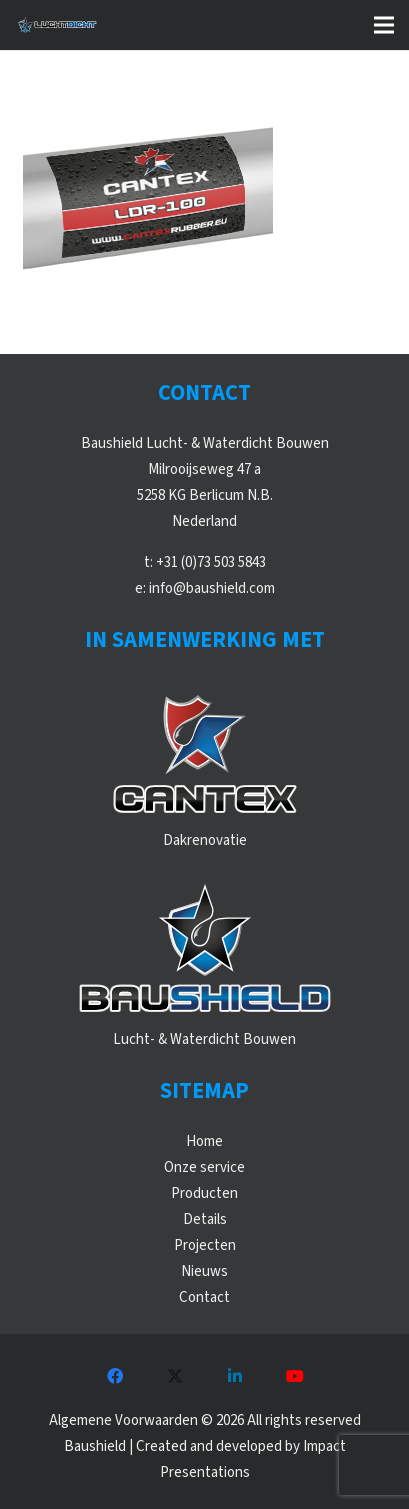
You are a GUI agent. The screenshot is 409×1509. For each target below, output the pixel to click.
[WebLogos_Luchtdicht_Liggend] (57, 25)
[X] (175, 1376)
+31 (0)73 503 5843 (211, 562)
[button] (384, 25)
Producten (204, 1193)
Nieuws (204, 1271)
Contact (204, 1297)
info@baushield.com (212, 588)
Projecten (205, 1245)
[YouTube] (295, 1376)
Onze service (204, 1167)
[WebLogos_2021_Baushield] (205, 952)
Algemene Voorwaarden (123, 1420)
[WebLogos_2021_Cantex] (205, 753)
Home (204, 1141)
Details (205, 1219)
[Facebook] (115, 1376)
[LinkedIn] (235, 1376)
